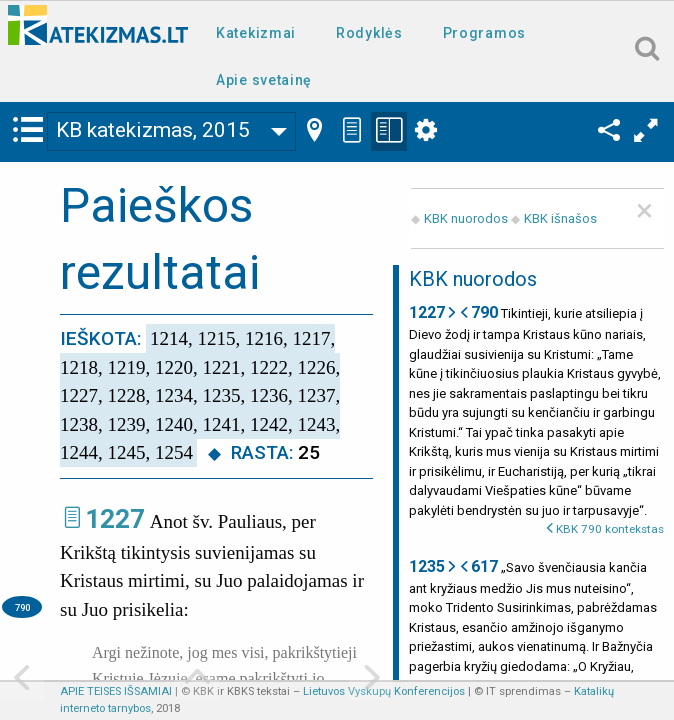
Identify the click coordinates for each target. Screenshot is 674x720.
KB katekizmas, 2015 (153, 130)
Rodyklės (369, 33)
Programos (484, 33)
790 (22, 607)
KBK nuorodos (466, 218)
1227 (115, 519)
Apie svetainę (264, 80)
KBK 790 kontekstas (610, 529)
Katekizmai (256, 33)
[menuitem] (260, 31)
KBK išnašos (560, 218)
